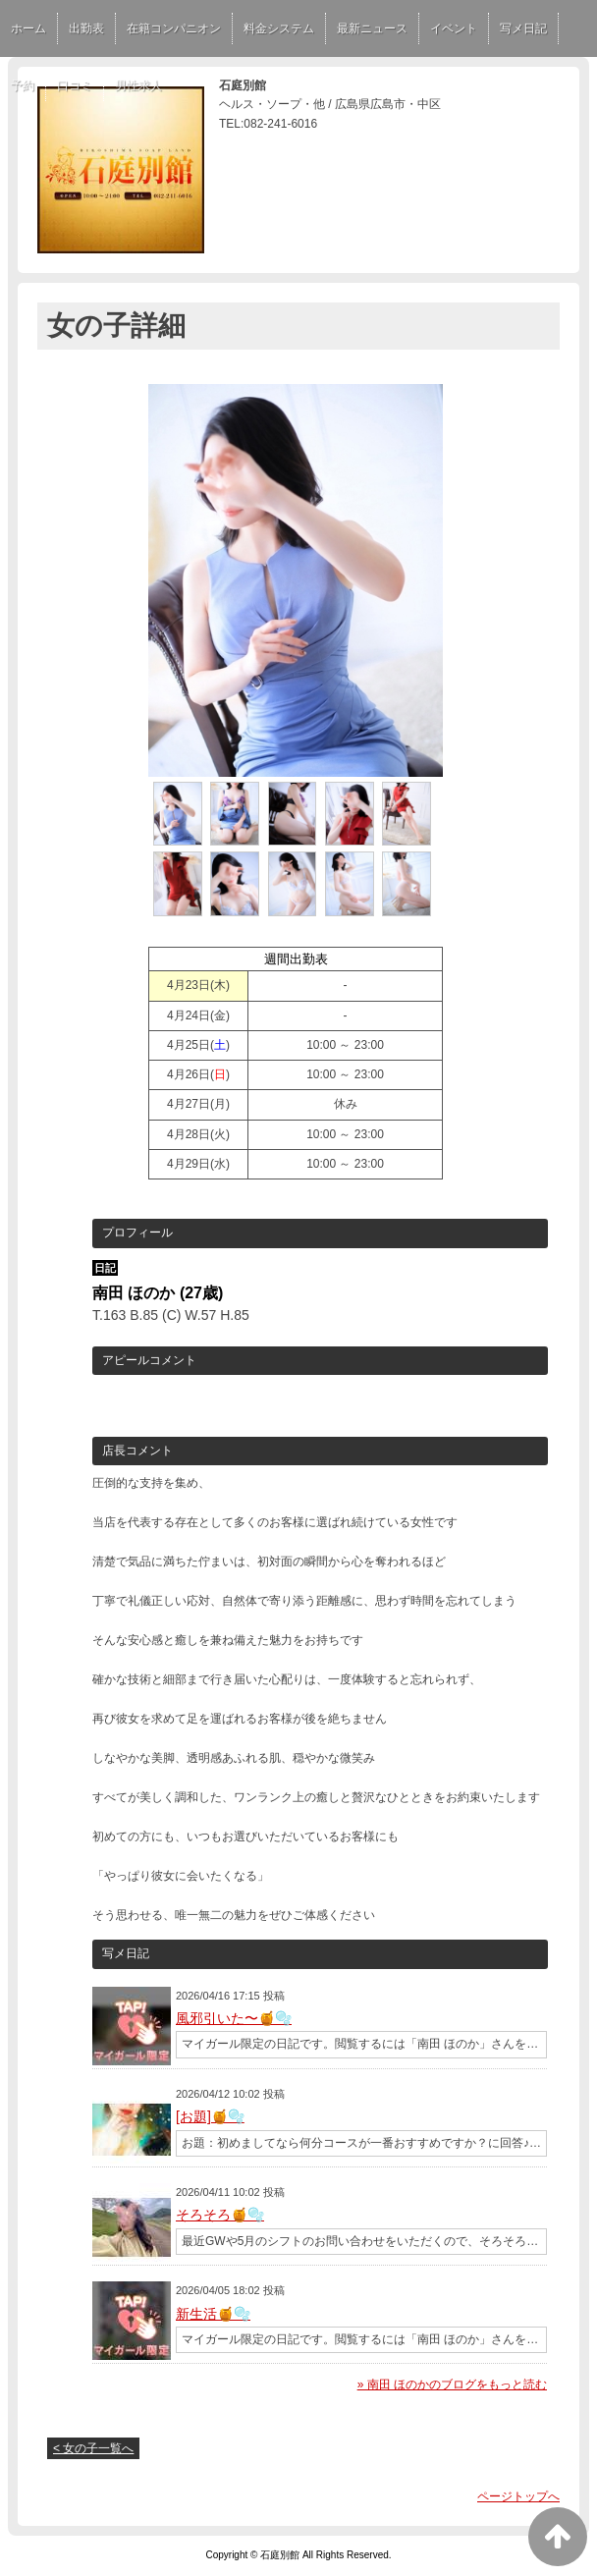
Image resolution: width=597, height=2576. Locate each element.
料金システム (279, 28)
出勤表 (86, 28)
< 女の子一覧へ (93, 2448)
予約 (22, 85)
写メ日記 (523, 28)
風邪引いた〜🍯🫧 (234, 2018)
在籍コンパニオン (174, 28)
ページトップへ (518, 2496)
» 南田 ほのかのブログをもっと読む (452, 2384)
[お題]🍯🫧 (210, 2116)
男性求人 (138, 85)
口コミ (74, 85)
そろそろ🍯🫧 (220, 2214)
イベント (453, 28)
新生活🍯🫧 (213, 2314)
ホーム (28, 28)
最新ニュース (372, 28)
